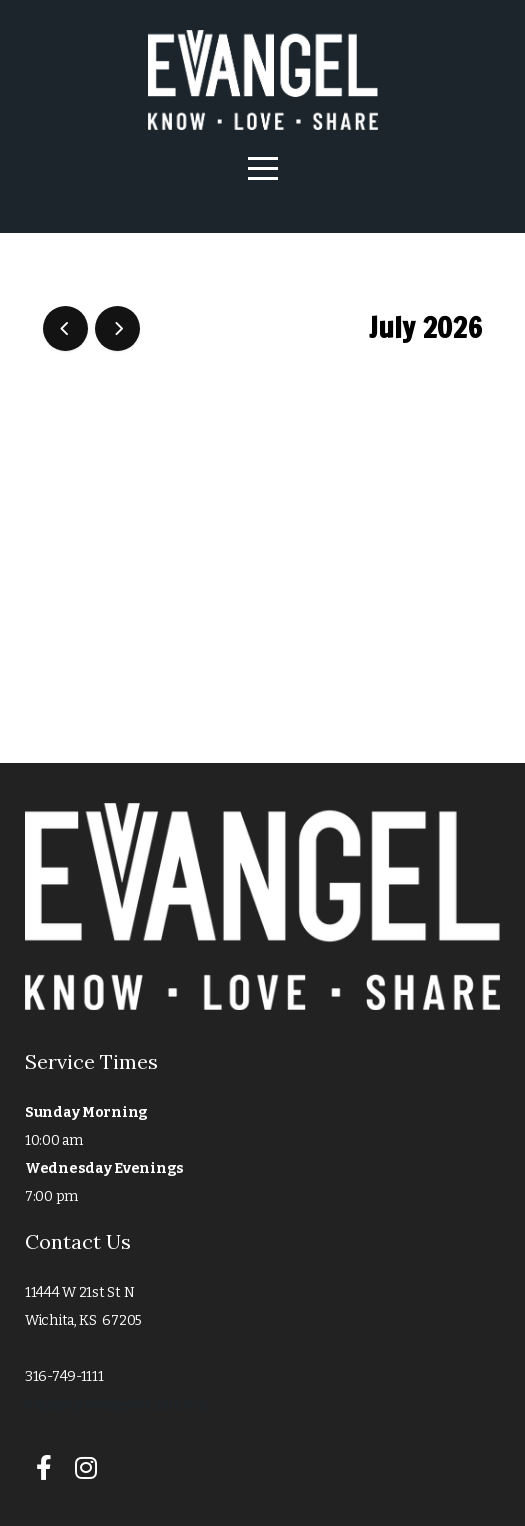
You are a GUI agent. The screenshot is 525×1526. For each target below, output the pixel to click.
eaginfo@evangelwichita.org (116, 1404)
